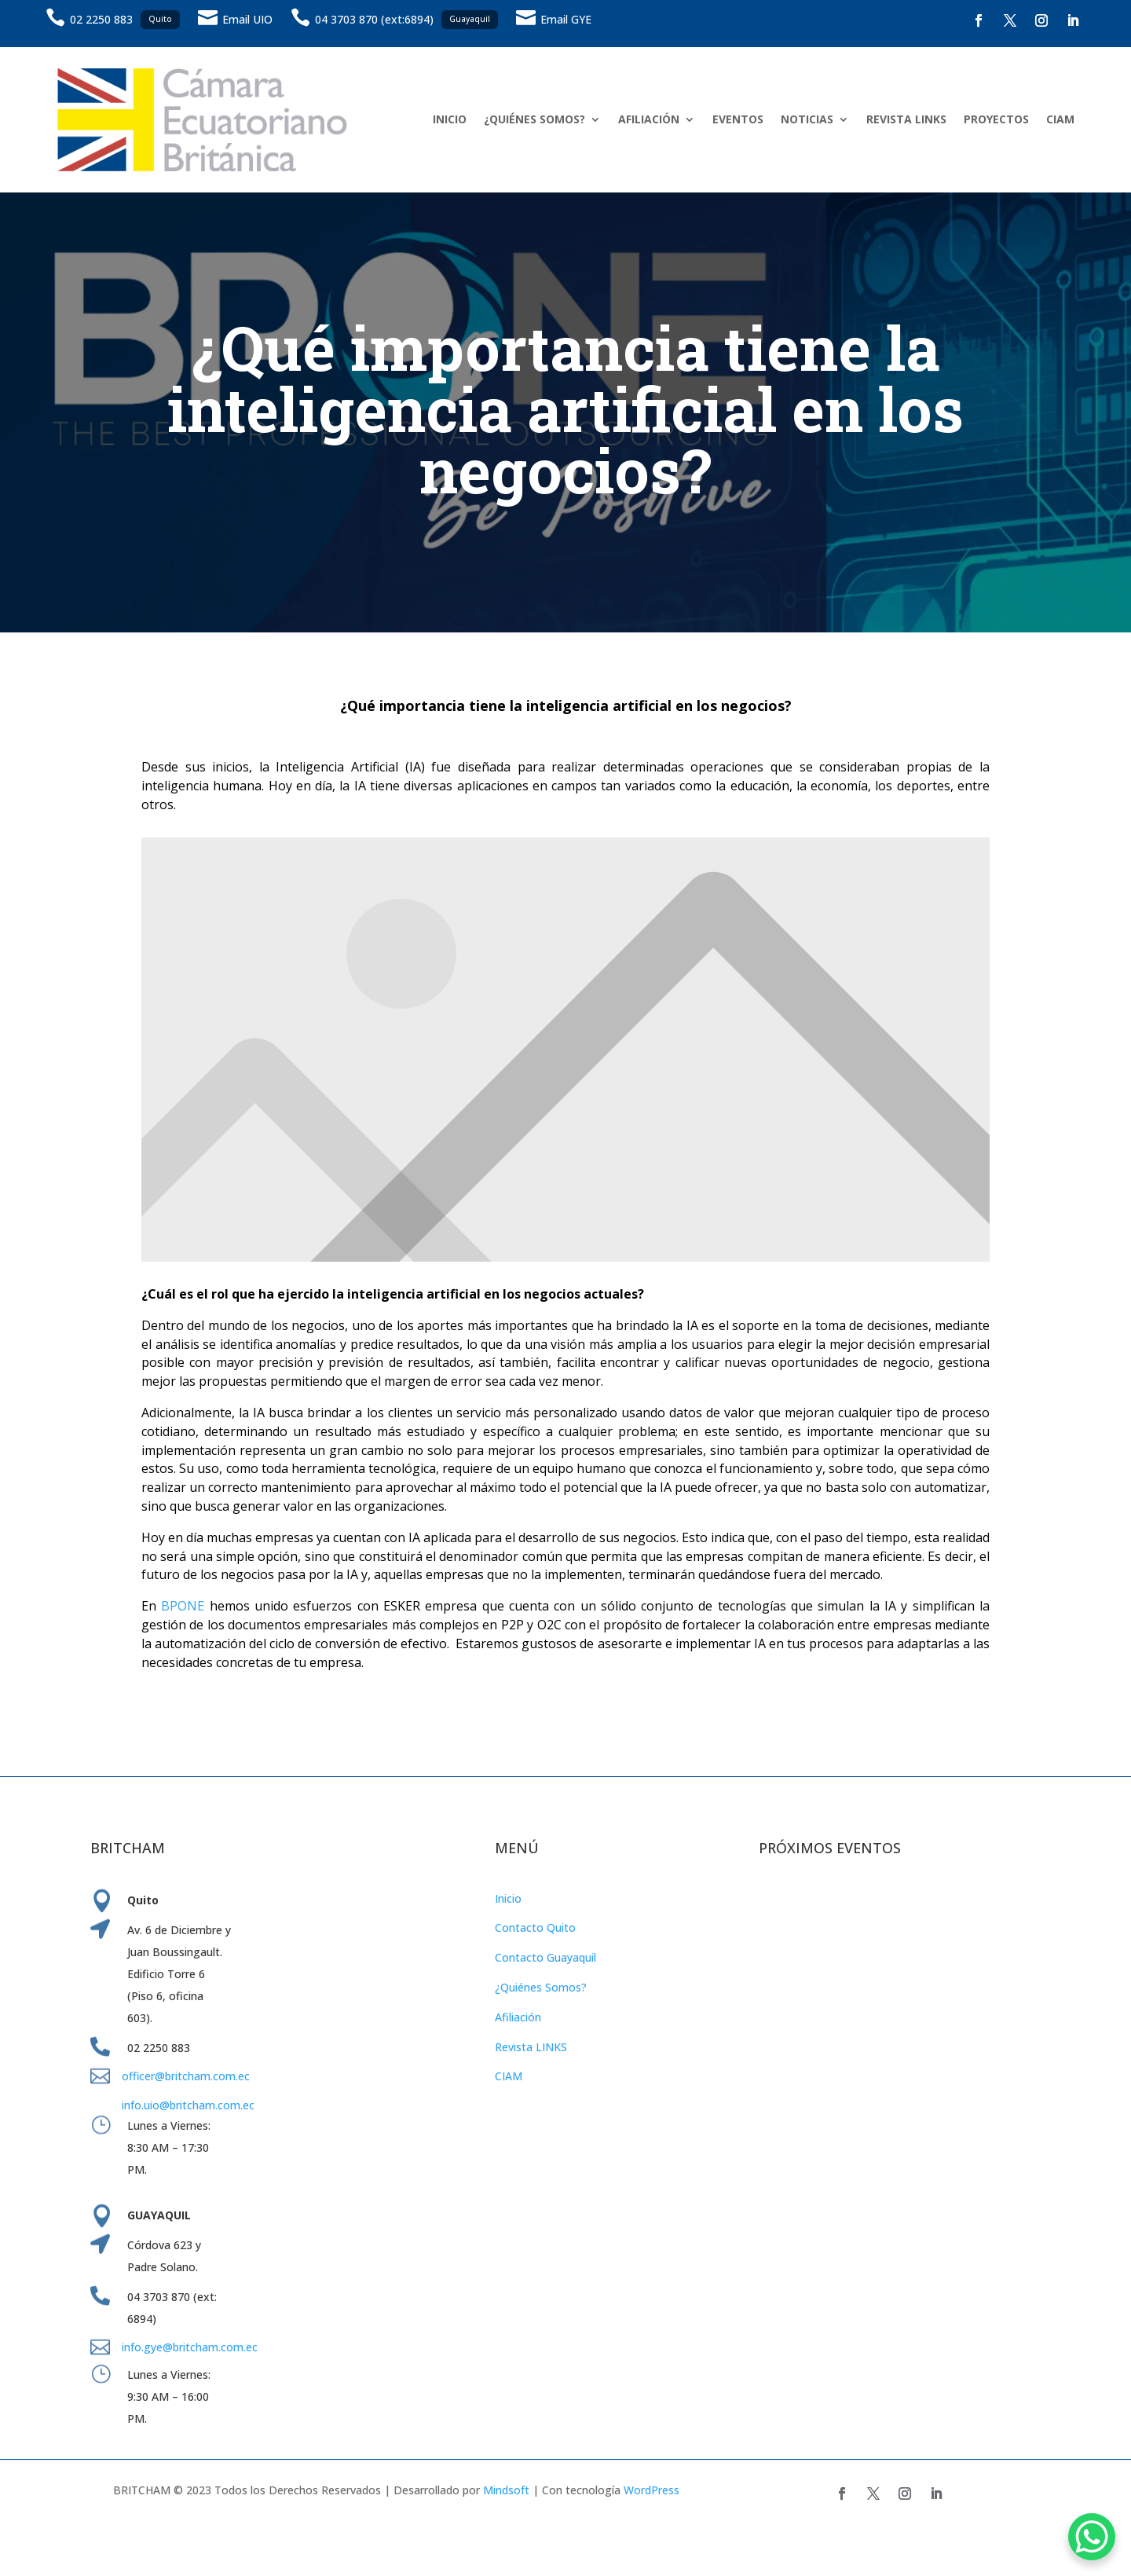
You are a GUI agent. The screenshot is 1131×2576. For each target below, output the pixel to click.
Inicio (508, 1898)
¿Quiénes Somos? (541, 1987)
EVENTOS (737, 119)
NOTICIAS (807, 119)
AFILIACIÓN (648, 119)
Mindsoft (506, 2490)
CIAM (1060, 119)
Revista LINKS (531, 2046)
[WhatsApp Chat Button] (1091, 2536)
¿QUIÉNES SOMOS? (534, 119)
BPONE (182, 1605)
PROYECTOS (996, 119)
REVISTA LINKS (906, 119)
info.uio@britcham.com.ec (188, 2105)
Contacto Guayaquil (545, 1957)
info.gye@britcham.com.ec (191, 2347)
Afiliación (518, 2017)
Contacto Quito (535, 1927)
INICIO (450, 119)
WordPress (651, 2490)
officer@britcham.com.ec (186, 2075)
